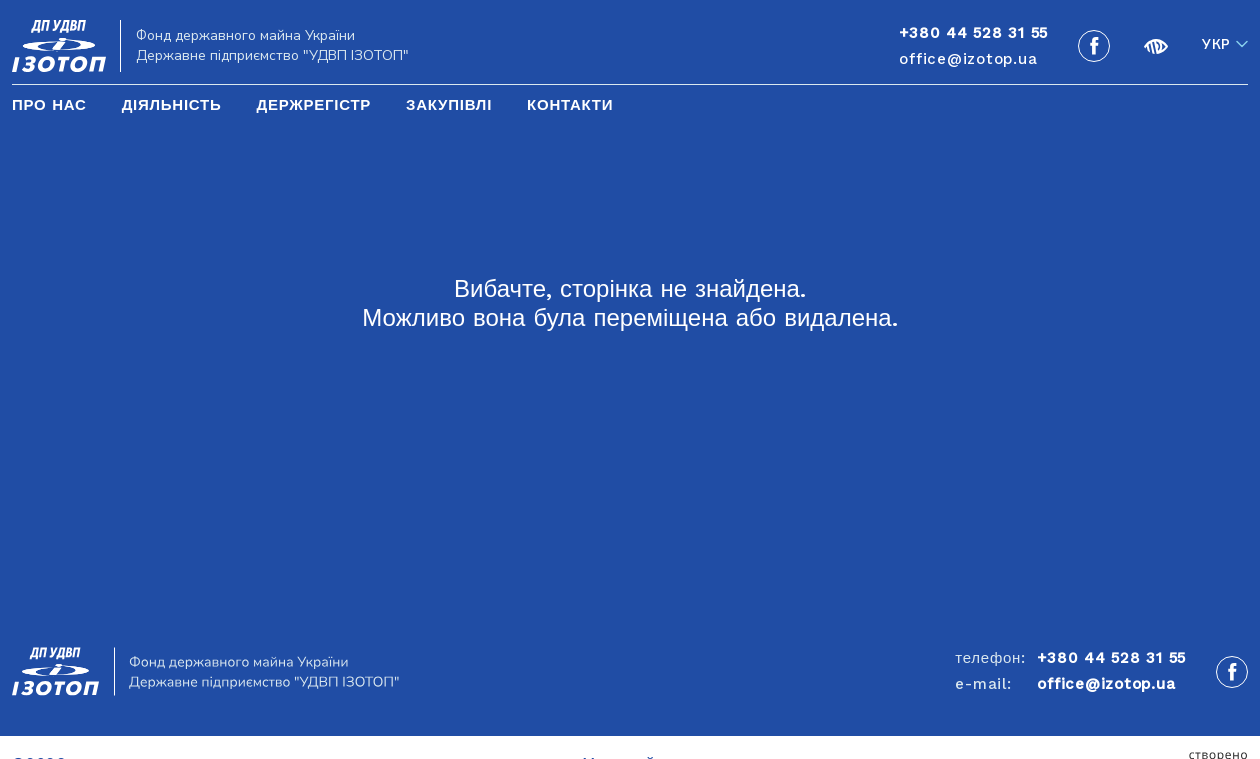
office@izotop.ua (968, 59)
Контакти (570, 105)
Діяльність (172, 105)
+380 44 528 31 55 (1111, 658)
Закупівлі (449, 105)
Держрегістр (313, 105)
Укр (1216, 45)
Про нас (49, 105)
